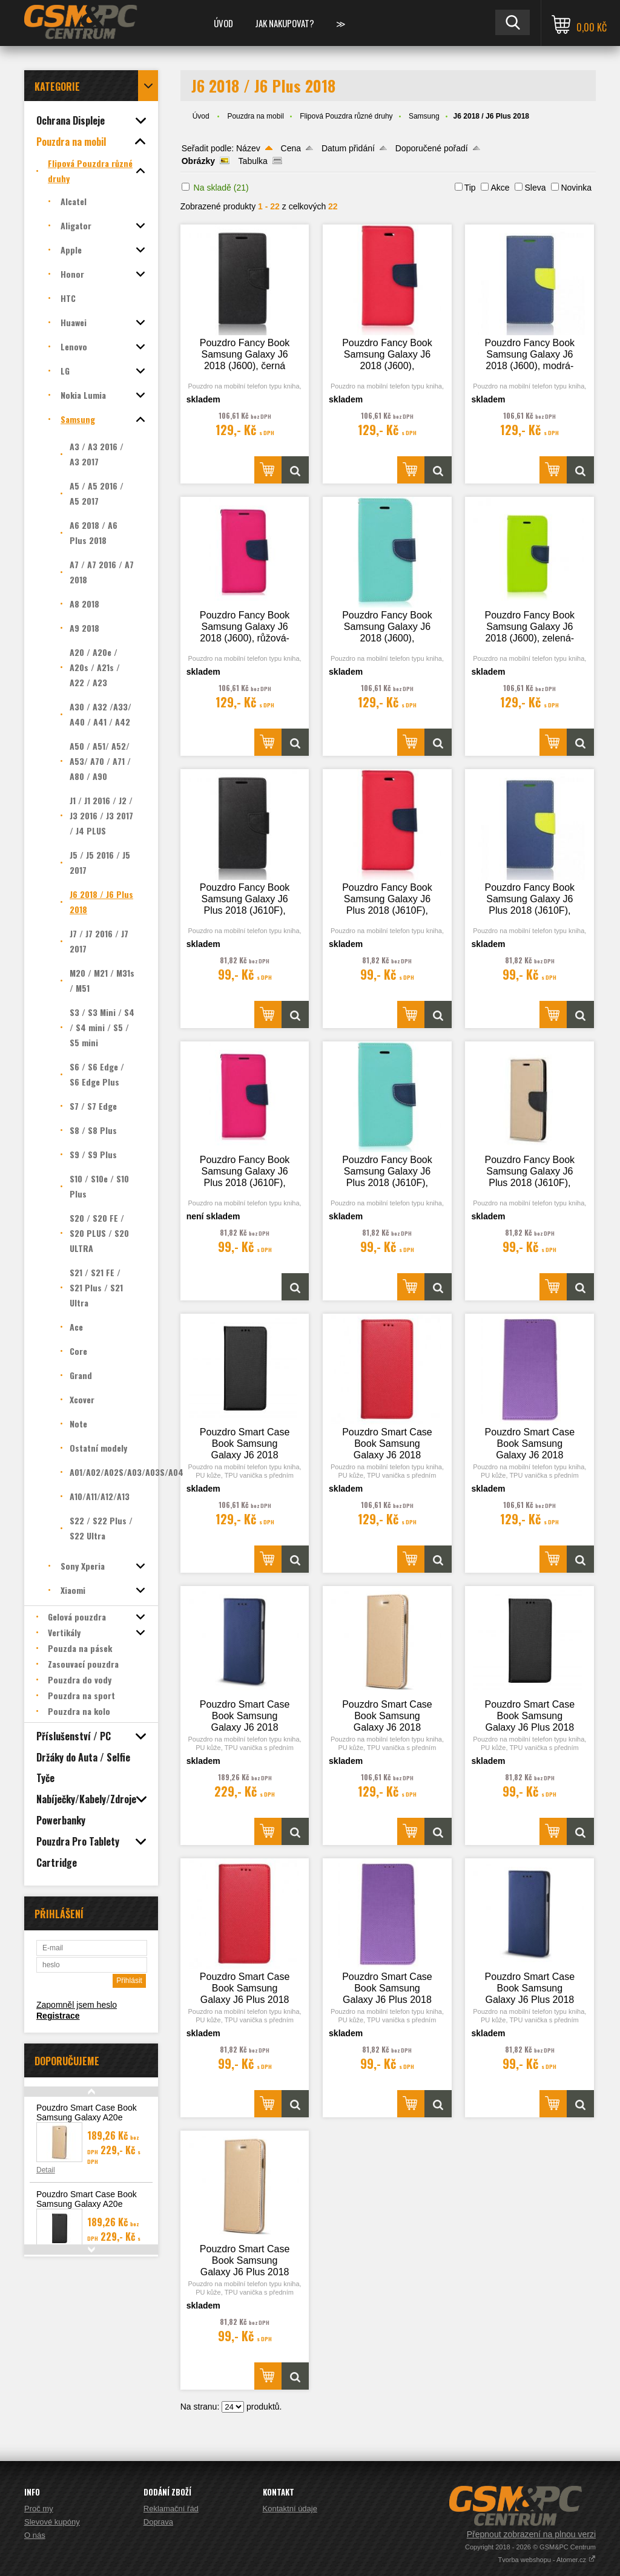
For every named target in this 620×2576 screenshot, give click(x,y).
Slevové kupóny (52, 2521)
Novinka (576, 187)
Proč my (38, 2508)
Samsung (424, 116)
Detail (45, 2170)
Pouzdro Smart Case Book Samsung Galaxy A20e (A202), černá (86, 2203)
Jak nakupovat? (284, 23)
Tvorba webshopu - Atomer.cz (547, 2559)
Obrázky (198, 161)
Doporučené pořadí (431, 148)
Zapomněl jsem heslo (76, 2005)
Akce (499, 187)
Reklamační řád (171, 2508)
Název (248, 148)
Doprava (158, 2521)
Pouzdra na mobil (255, 116)
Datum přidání (348, 148)
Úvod (223, 23)
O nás (34, 2535)
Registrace (58, 2015)
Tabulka (253, 161)
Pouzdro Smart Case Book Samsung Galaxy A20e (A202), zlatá (86, 2117)
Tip (470, 187)
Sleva (535, 187)
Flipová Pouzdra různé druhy (346, 116)
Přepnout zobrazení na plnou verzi (531, 2534)
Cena (291, 148)
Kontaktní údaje (290, 2508)
